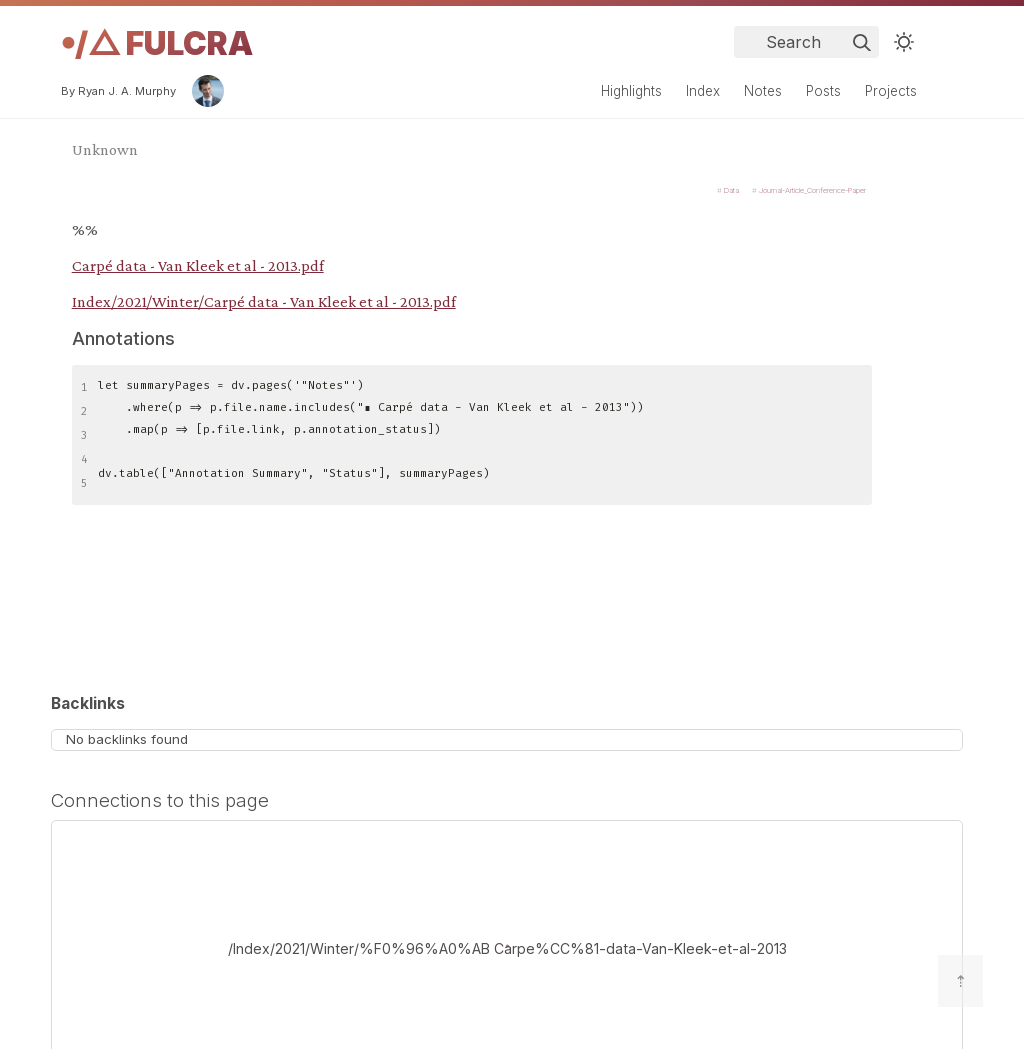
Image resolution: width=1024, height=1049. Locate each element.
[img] (862, 43)
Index (703, 91)
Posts (823, 91)
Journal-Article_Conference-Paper (812, 190)
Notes (763, 91)
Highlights (631, 91)
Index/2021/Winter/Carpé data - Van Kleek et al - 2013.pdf (264, 301)
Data (731, 190)
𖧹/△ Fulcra (157, 43)
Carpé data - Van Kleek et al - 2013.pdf (198, 265)
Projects (891, 91)
